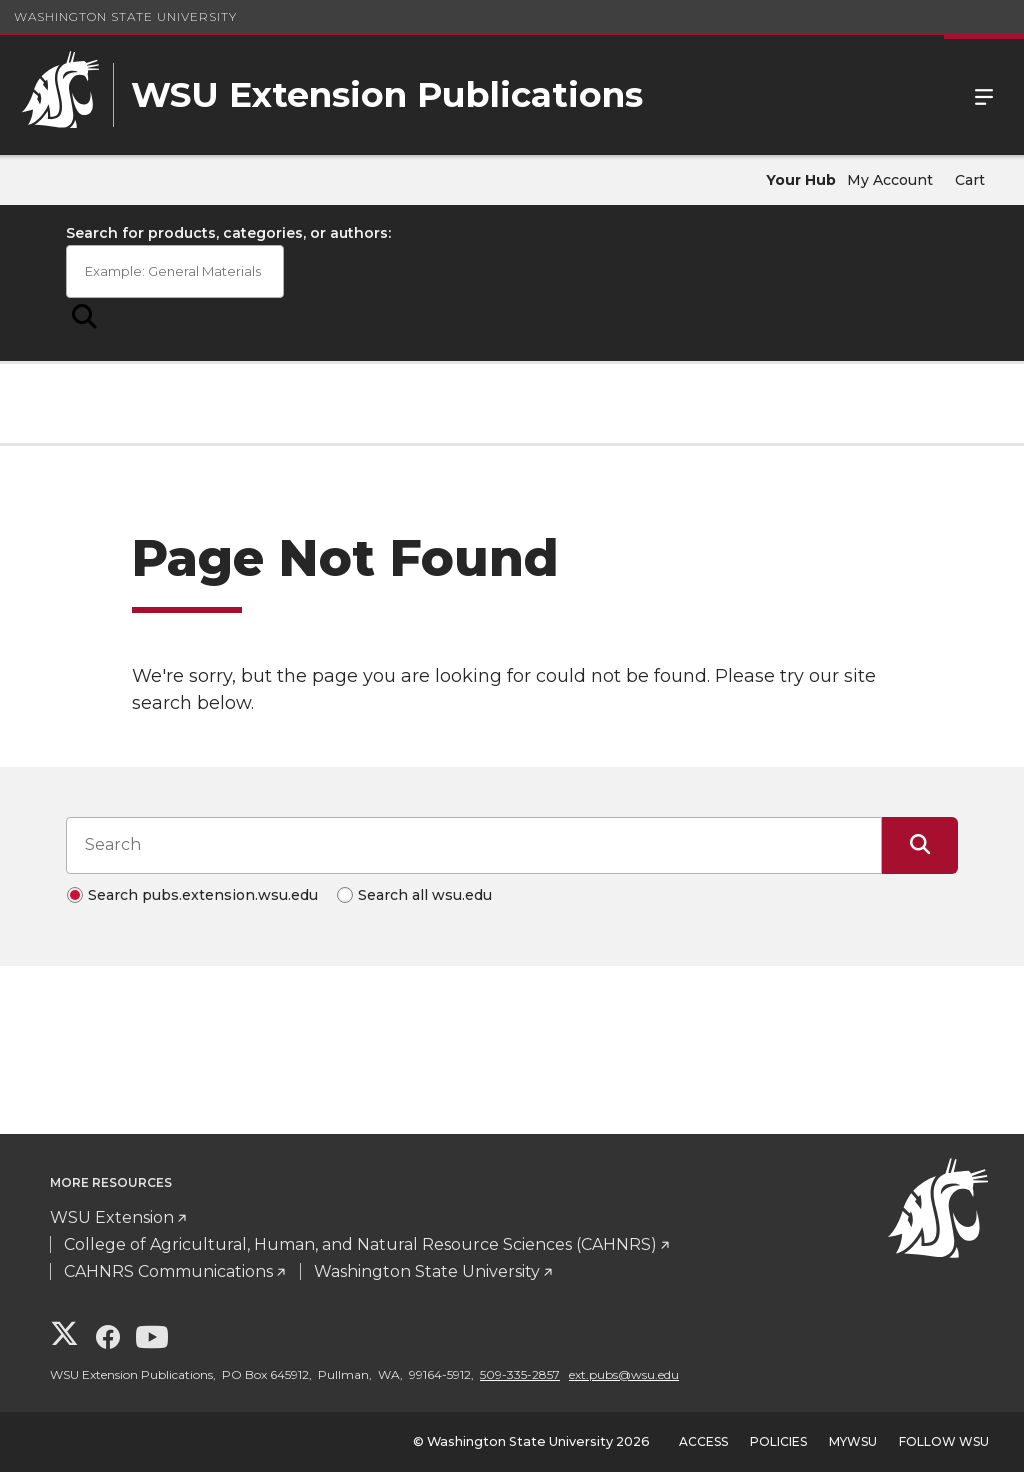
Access (703, 1441)
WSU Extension (112, 1217)
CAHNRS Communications (168, 1271)
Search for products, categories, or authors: (228, 233)
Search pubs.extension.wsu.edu (203, 895)
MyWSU (853, 1441)
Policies (778, 1441)
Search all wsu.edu (425, 895)
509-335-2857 (520, 1374)
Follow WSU (944, 1441)
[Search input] (474, 845)
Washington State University (125, 16)
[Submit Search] (84, 317)
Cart (970, 180)
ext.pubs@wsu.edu (624, 1374)
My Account (890, 180)
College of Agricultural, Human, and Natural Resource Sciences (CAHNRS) (360, 1244)
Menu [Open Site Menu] (984, 95)
